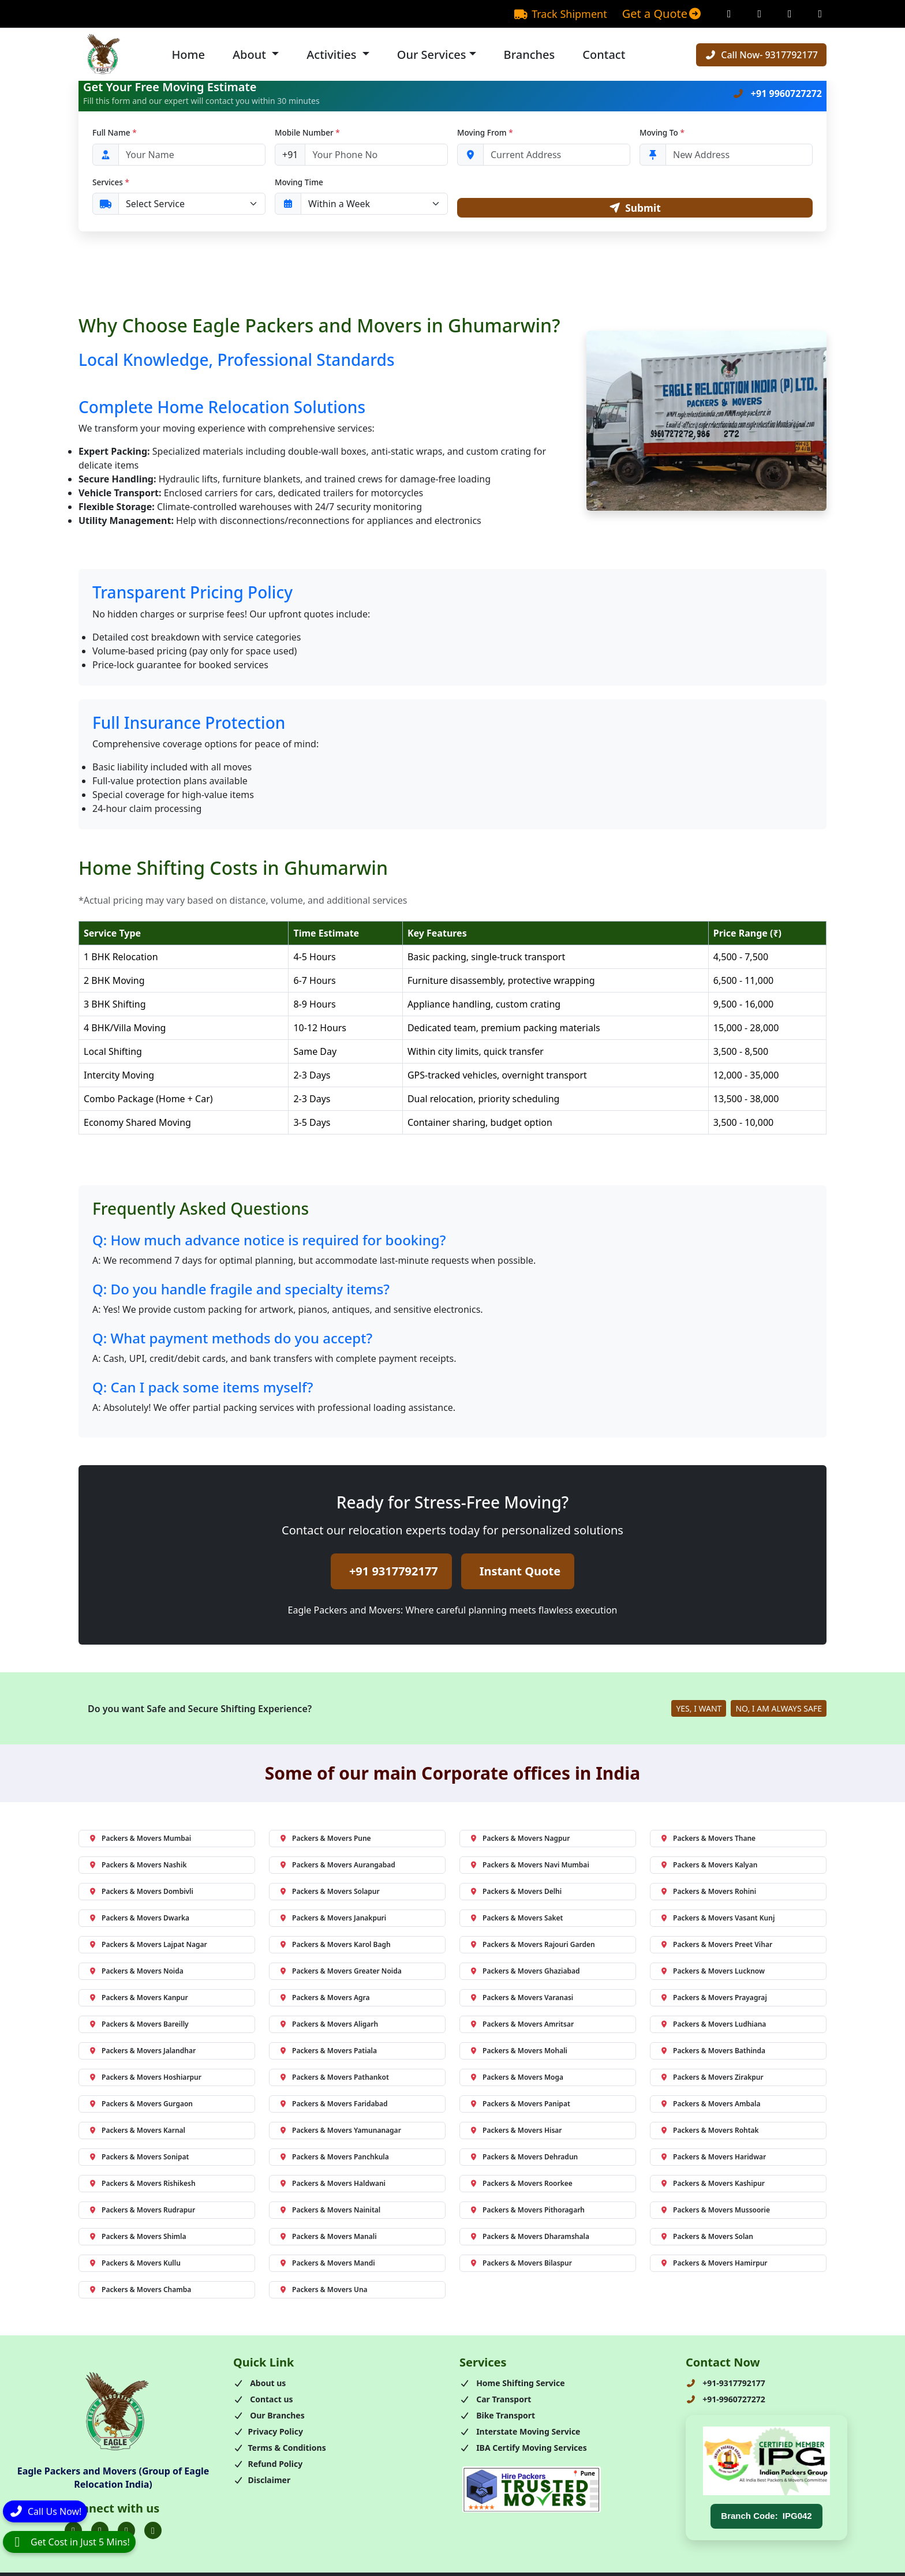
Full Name (114, 132)
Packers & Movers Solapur (329, 1894)
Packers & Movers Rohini (708, 1894)
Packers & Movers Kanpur (138, 2000)
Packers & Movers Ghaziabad (524, 1973)
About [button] (251, 54)
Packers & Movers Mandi (327, 2265)
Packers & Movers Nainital (329, 2212)
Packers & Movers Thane (708, 1840)
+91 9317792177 (393, 1573)
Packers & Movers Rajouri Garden (532, 1947)
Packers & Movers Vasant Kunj (717, 1920)
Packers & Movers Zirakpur (712, 2079)
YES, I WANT (698, 1710)
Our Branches (269, 2417)
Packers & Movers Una (323, 2292)
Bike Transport (497, 2417)
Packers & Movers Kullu (134, 2265)
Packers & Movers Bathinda (712, 2053)
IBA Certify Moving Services (523, 2449)
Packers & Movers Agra (324, 2000)
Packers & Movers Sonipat (138, 2159)
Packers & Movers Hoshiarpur (144, 2079)
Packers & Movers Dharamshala (529, 2239)
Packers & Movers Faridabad (333, 2106)
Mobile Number (307, 132)
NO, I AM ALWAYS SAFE (778, 1710)
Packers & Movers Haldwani (332, 2186)
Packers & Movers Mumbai (139, 1840)
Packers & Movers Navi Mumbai (529, 1867)
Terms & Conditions (279, 2449)
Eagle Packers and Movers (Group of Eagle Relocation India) (113, 2479)
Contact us (263, 2401)
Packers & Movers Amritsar (521, 2026)
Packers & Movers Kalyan (708, 1867)
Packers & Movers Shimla (137, 2239)
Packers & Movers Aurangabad (337, 1867)
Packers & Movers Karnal (136, 2132)
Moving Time (299, 182)
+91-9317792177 (725, 2385)
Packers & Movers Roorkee (521, 2186)
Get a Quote (662, 13)
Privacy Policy (268, 2433)
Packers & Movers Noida (136, 1973)
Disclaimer (261, 2482)
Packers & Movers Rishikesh (142, 2186)
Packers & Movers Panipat (519, 2106)
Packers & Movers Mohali (518, 2053)
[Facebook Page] (729, 14)
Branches (529, 54)
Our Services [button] (431, 54)
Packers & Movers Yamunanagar (340, 2132)
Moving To (662, 132)
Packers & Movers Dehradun (523, 2159)
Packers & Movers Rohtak (709, 2132)
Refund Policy (267, 2466)
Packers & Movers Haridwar (713, 2159)
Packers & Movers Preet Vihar (716, 1947)
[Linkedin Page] (820, 14)
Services (110, 182)
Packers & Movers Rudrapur (141, 2212)
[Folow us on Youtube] (153, 2532)
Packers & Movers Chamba (139, 2292)
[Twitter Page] (789, 14)
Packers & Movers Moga (516, 2079)
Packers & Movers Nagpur (519, 1840)
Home (188, 54)
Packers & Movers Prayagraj (713, 2000)
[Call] (45, 2512)
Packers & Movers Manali (328, 2239)
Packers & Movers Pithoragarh (527, 2212)
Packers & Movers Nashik (137, 1867)
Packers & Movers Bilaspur (520, 2265)
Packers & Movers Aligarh (328, 2026)
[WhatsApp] (69, 2542)
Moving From (485, 132)
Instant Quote (520, 1573)
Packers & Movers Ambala (710, 2106)
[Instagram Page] (759, 14)
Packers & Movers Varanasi (521, 2000)
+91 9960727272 (777, 93)
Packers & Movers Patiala (328, 2053)
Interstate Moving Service (519, 2433)
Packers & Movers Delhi (515, 1894)
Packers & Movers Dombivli (140, 1894)
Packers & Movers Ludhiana (713, 2026)
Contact (603, 54)
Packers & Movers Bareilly (138, 2026)
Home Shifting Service (512, 2385)
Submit (635, 208)
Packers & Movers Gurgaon (140, 2106)
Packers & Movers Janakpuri (332, 1920)
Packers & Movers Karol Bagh (335, 1947)
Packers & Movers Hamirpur (714, 2265)
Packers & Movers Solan (706, 2239)
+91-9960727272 (725, 2401)
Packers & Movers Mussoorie (715, 2212)
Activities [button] (332, 54)
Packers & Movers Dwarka (138, 1920)
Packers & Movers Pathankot (334, 2079)
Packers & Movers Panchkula (334, 2159)
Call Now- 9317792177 (761, 54)
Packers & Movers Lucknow (712, 1973)
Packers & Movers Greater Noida (340, 1973)
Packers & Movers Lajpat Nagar (147, 1947)
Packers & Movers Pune (325, 1840)
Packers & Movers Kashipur (712, 2186)
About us (259, 2385)
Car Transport (495, 2401)
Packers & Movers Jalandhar (142, 2053)
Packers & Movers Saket (516, 1920)
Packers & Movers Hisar (515, 2132)
